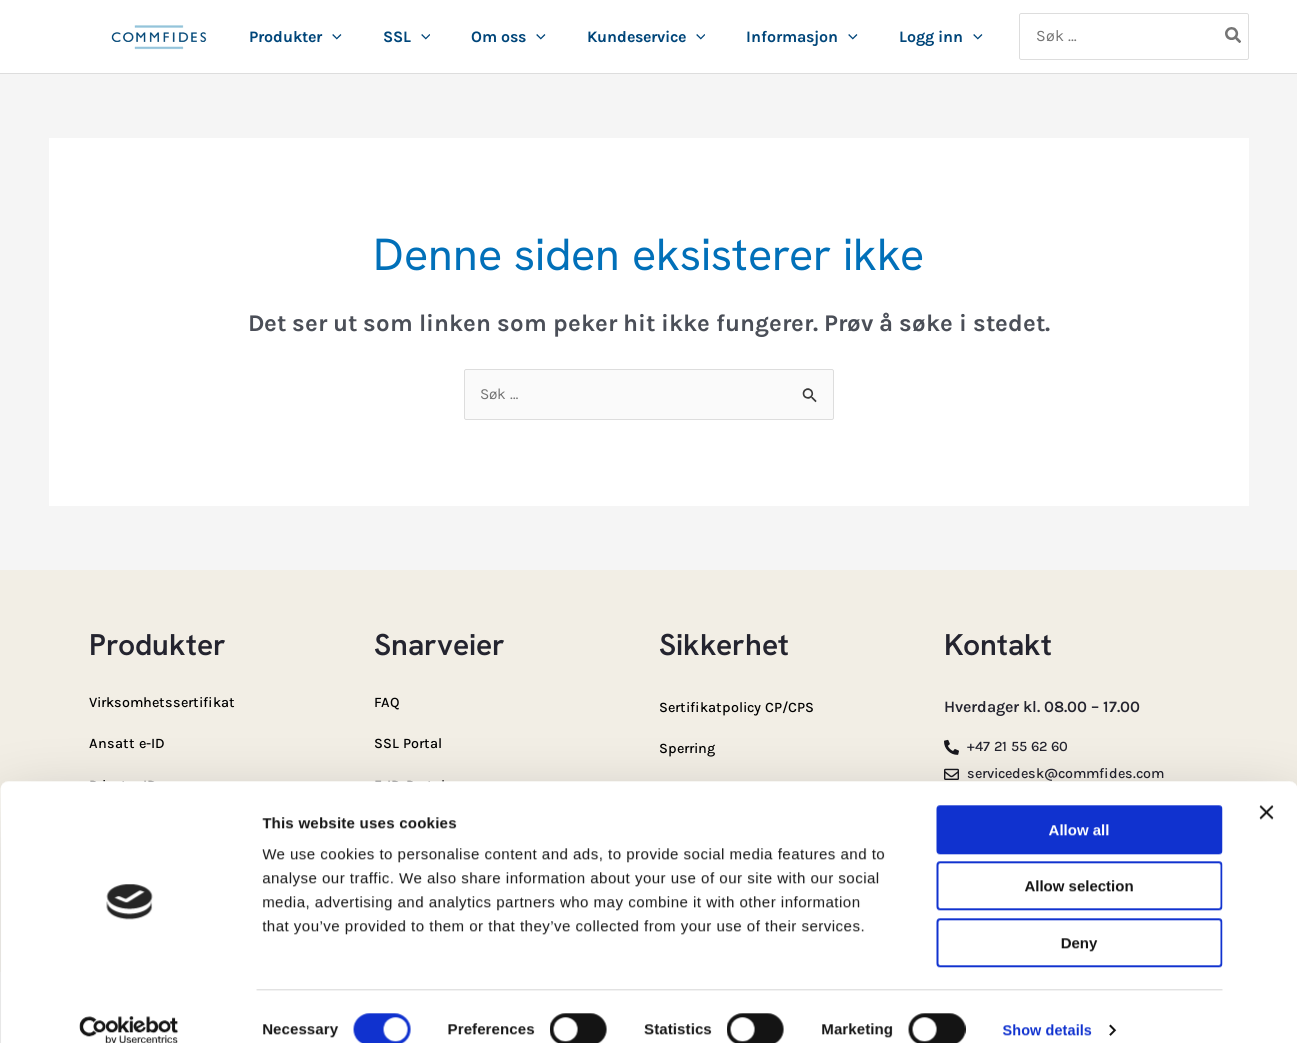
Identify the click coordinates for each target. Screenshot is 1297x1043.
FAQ (388, 702)
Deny (1079, 916)
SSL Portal (412, 742)
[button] (332, 37)
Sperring (691, 747)
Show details (1049, 1003)
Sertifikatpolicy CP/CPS (746, 707)
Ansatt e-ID (130, 742)
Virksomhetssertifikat (169, 702)
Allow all (1079, 803)
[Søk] (1234, 37)
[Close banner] (1266, 786)
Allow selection (1078, 860)
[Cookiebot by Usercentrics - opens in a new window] (129, 1004)
